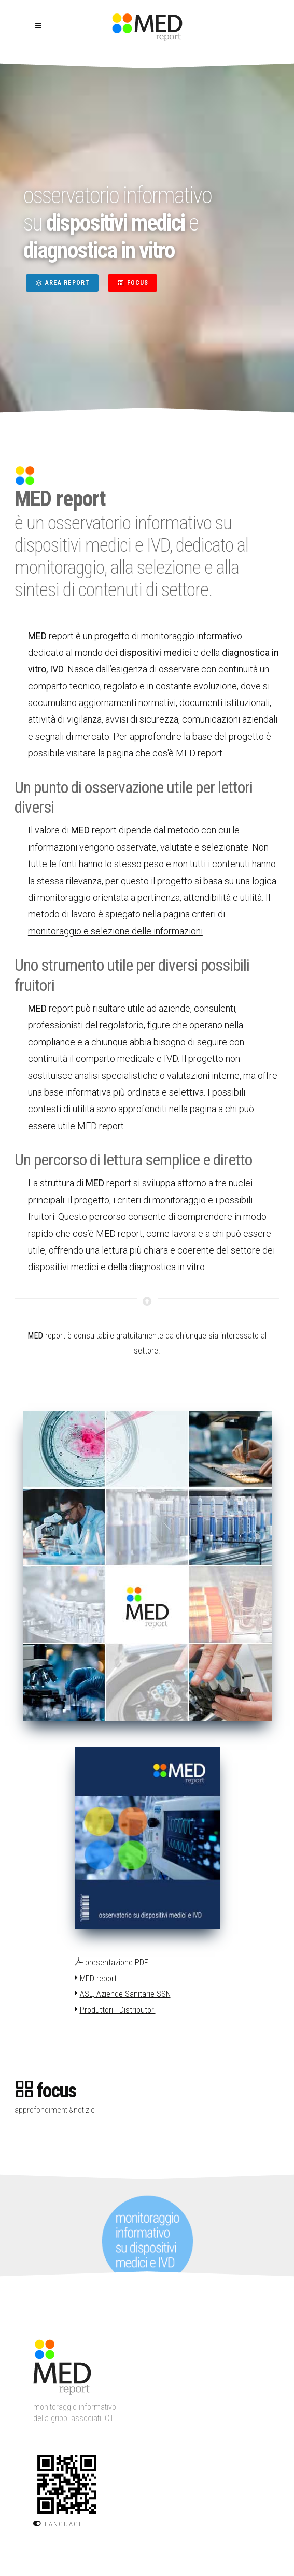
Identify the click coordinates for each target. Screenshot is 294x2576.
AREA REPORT (62, 282)
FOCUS (132, 282)
